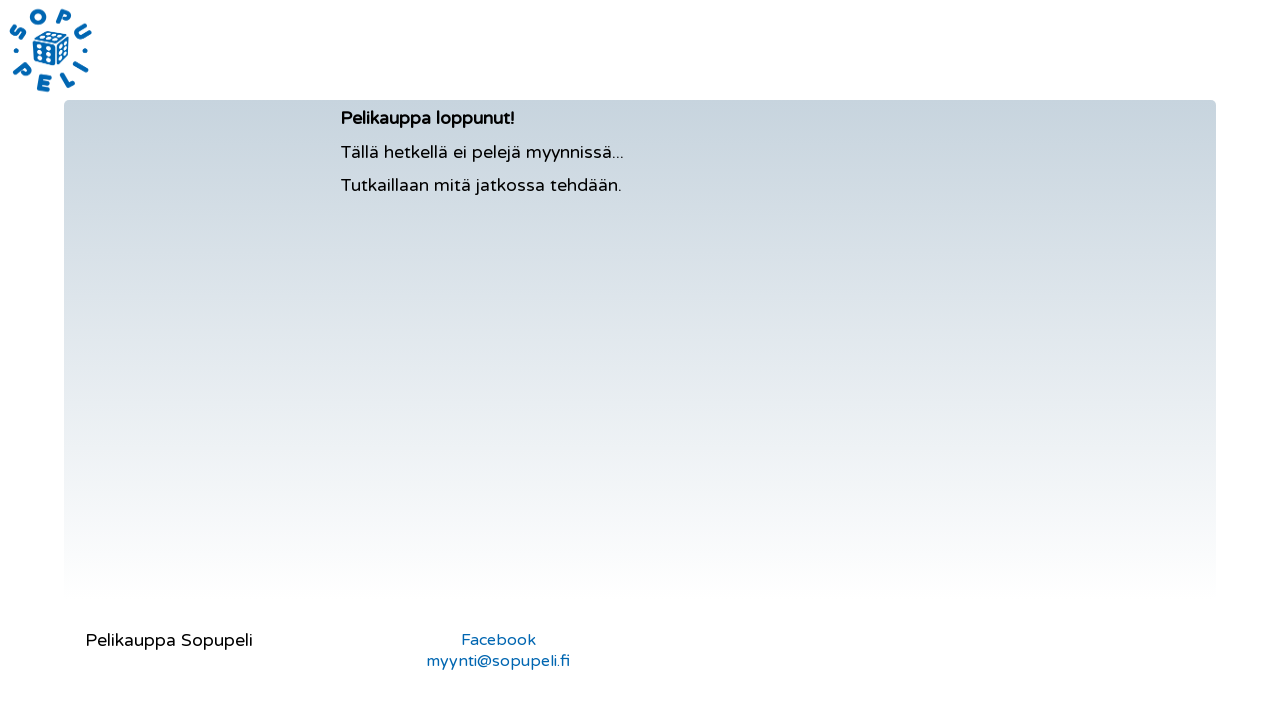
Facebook (498, 640)
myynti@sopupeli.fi (498, 661)
